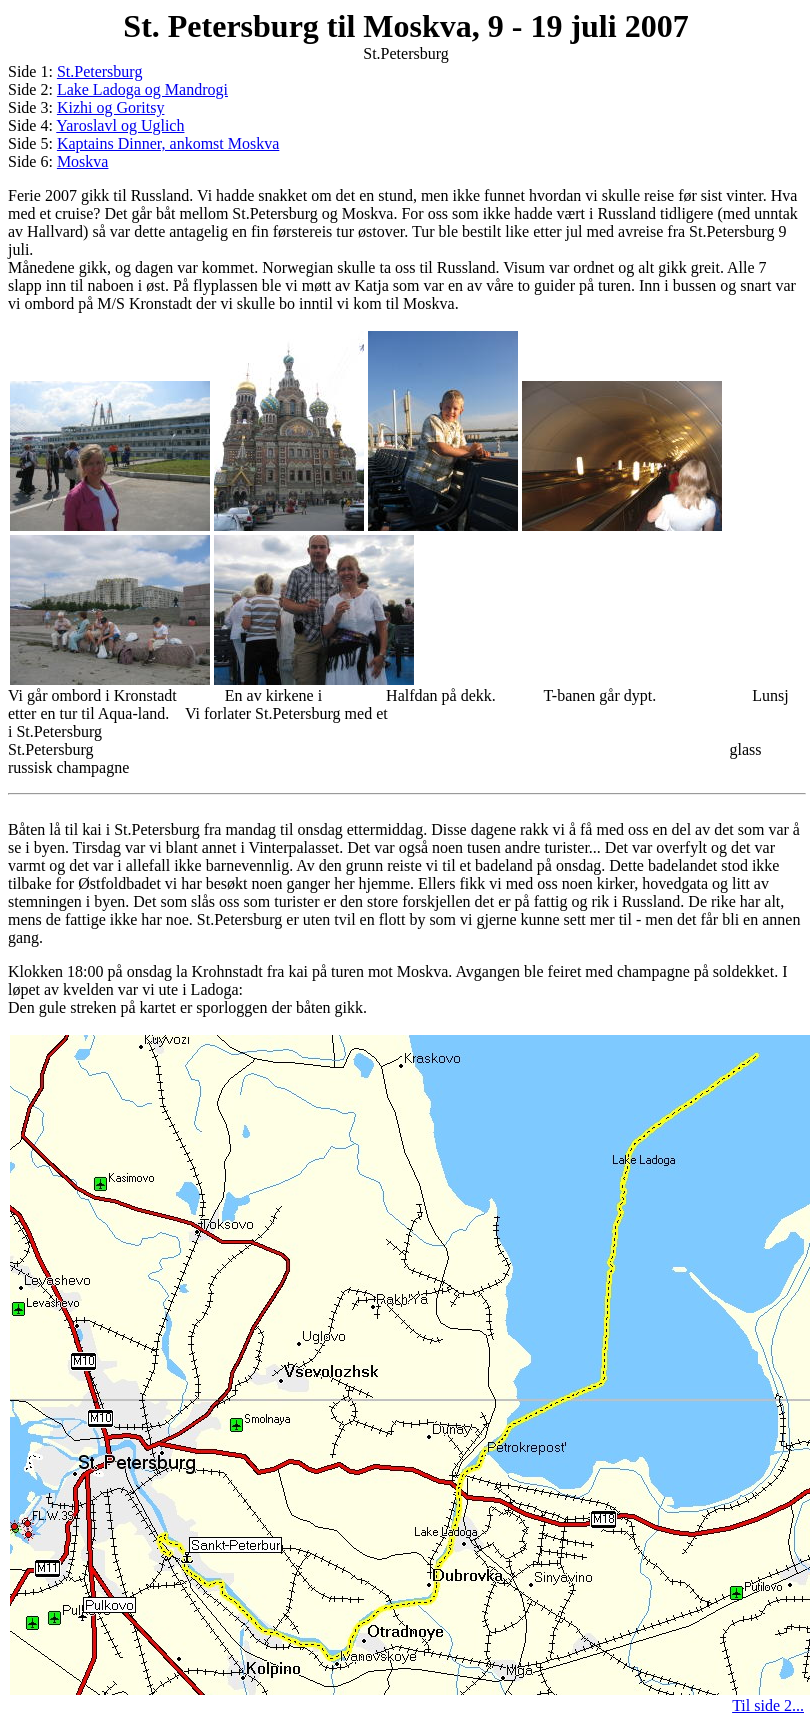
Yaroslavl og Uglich (120, 125)
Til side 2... (768, 1705)
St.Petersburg (99, 71)
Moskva (83, 161)
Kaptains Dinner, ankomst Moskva (168, 143)
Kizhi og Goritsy (111, 107)
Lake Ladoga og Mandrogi (142, 89)
